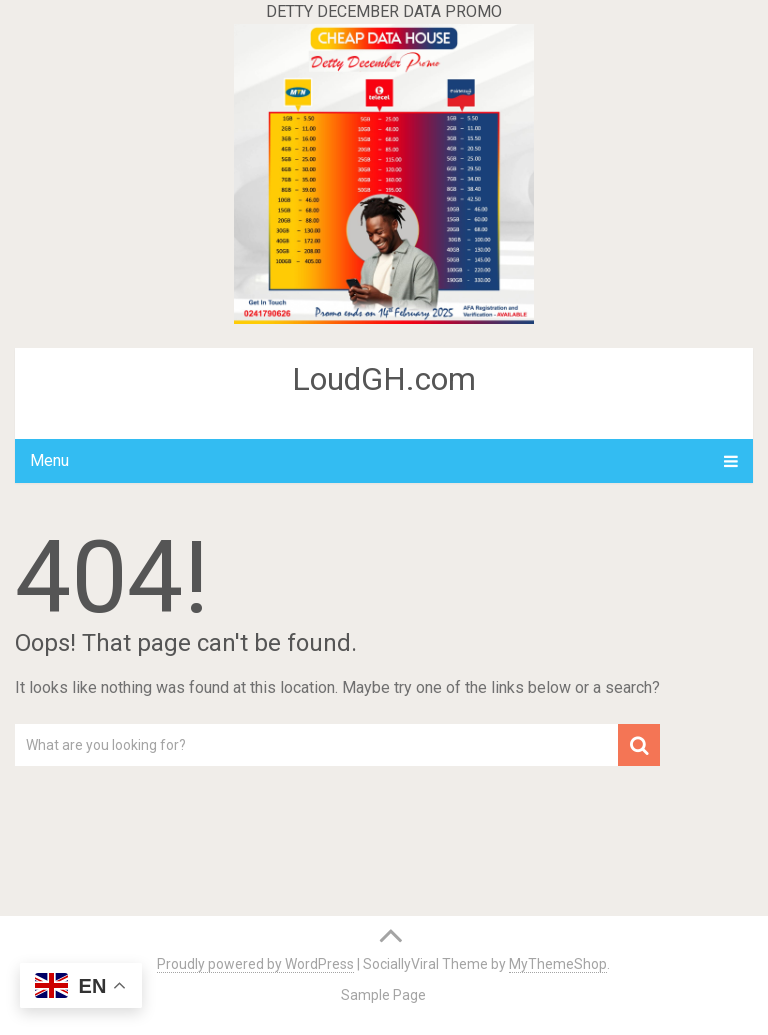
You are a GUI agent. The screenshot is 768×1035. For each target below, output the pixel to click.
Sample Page (383, 995)
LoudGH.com (384, 379)
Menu (49, 460)
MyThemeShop (558, 964)
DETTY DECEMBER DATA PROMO (384, 11)
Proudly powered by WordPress (255, 964)
